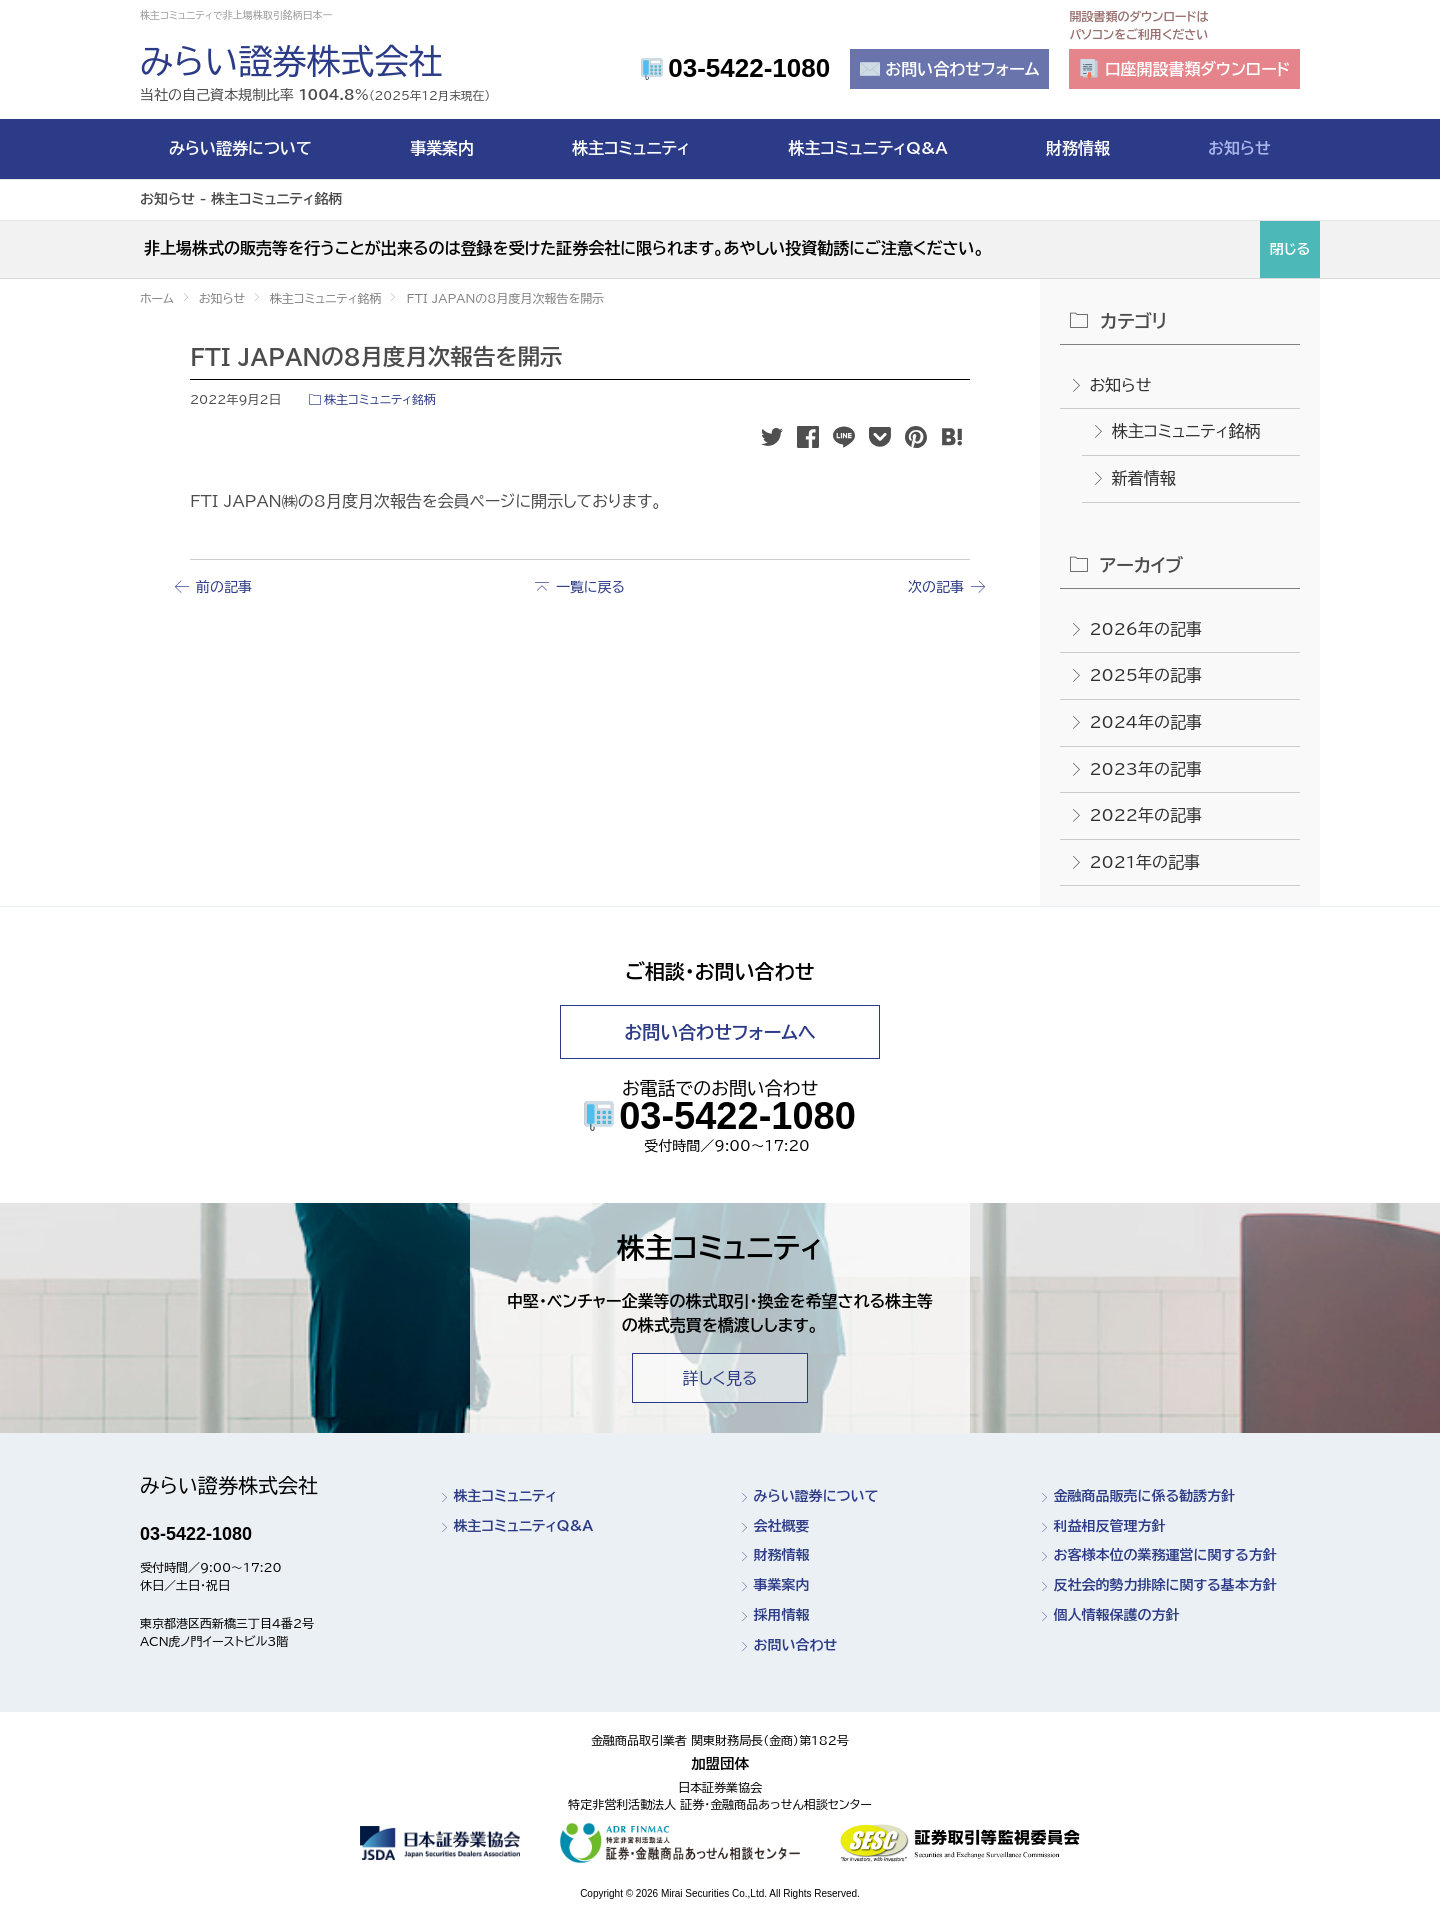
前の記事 (224, 587)
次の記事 (936, 587)
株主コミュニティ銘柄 (380, 399)
